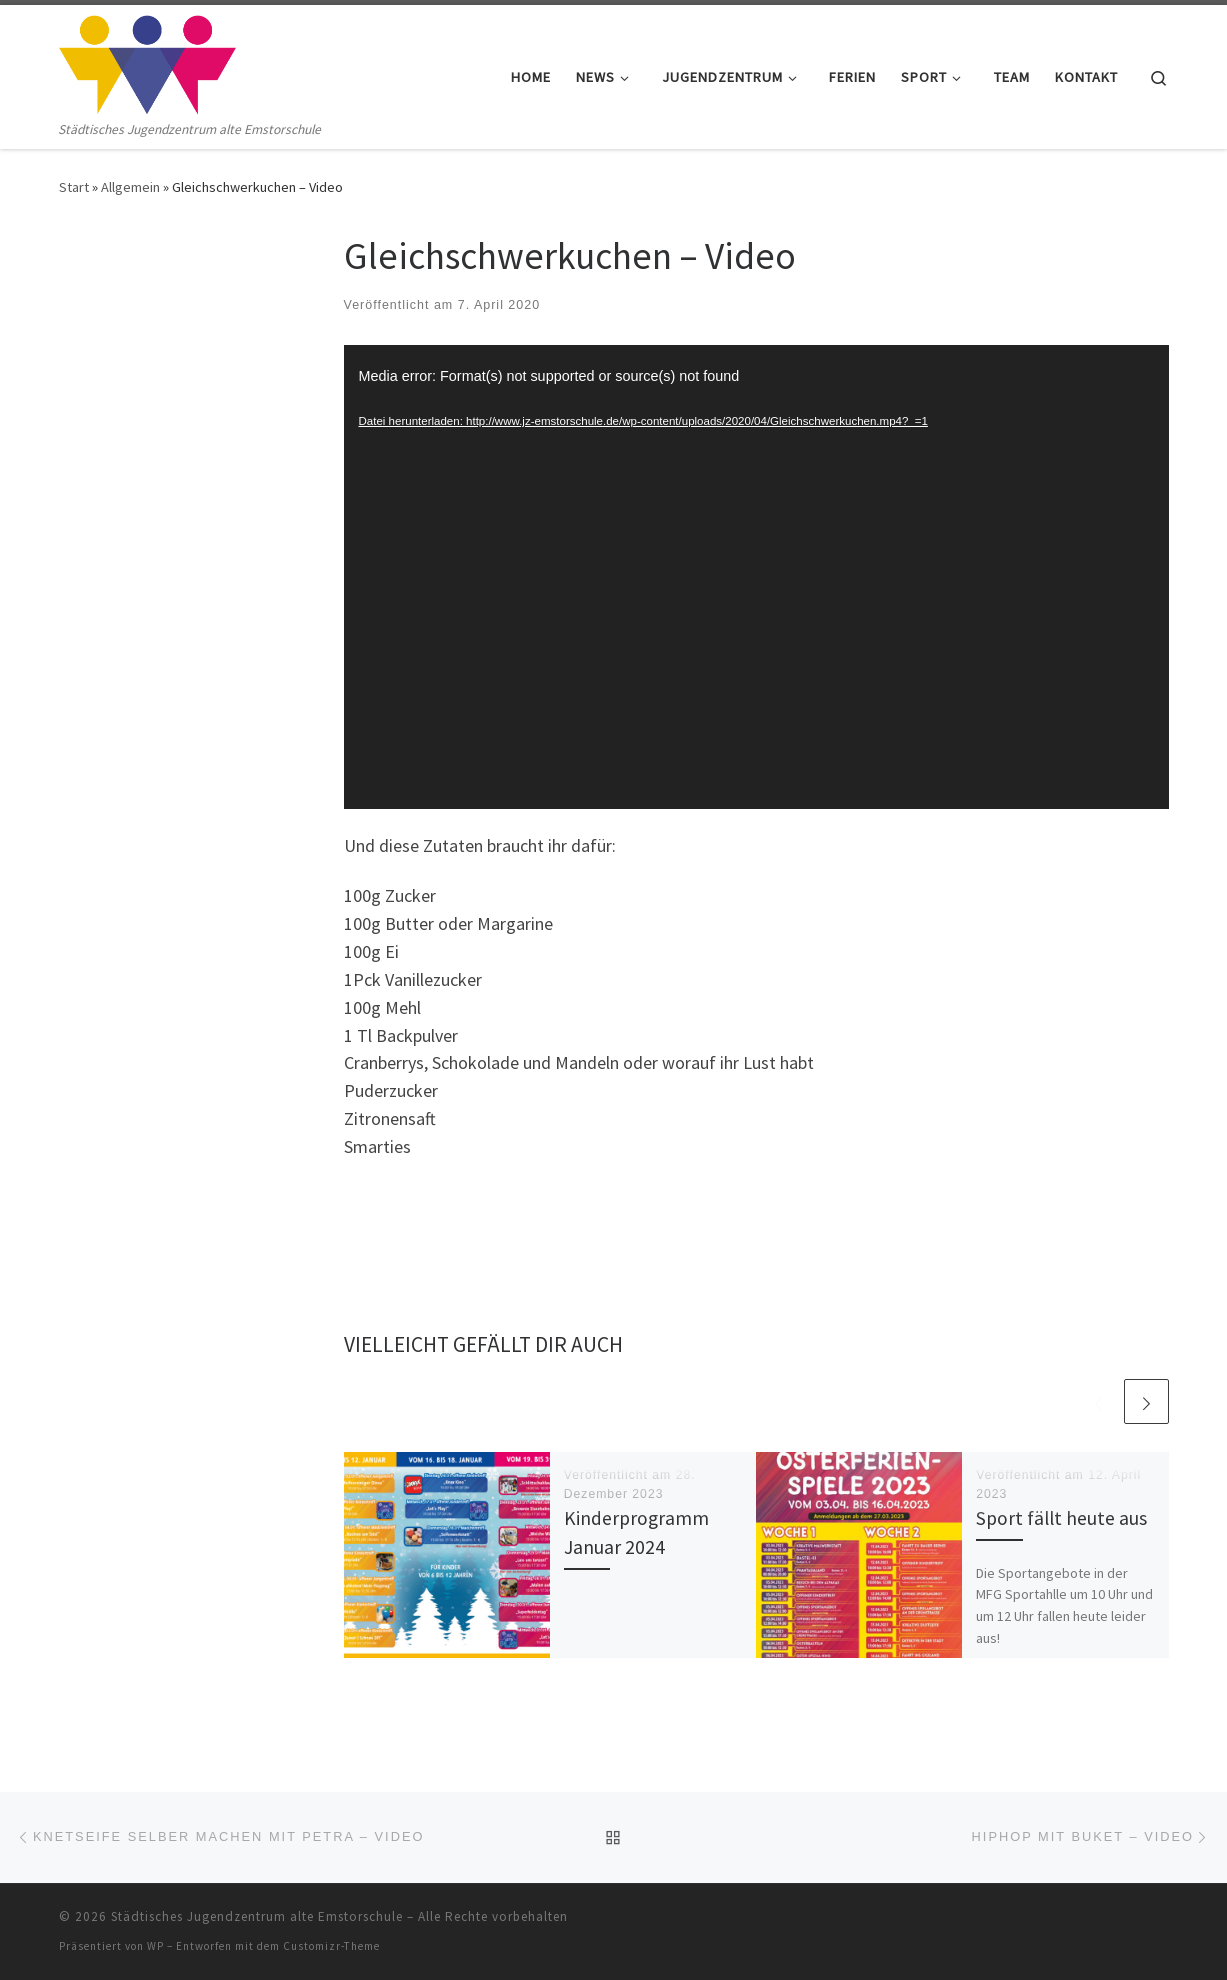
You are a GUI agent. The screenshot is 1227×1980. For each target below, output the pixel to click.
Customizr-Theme (331, 1946)
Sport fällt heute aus (1061, 1518)
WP (155, 1946)
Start (74, 187)
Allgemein (130, 187)
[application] (756, 577)
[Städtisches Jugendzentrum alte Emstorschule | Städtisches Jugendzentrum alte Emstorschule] (148, 61)
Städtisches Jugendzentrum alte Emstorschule (257, 1916)
